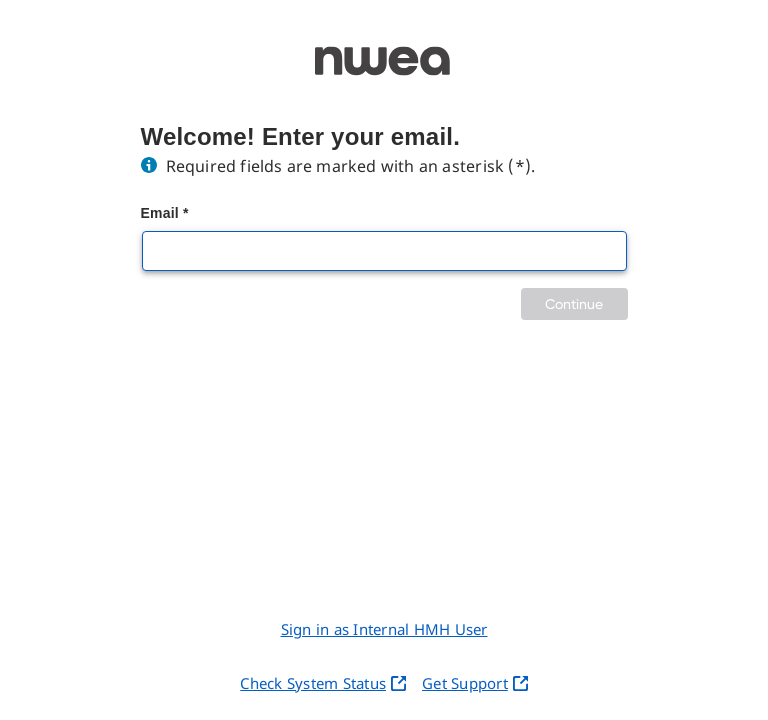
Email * (165, 213)
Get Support (475, 683)
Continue (574, 303)
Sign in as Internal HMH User (384, 629)
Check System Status (323, 683)
